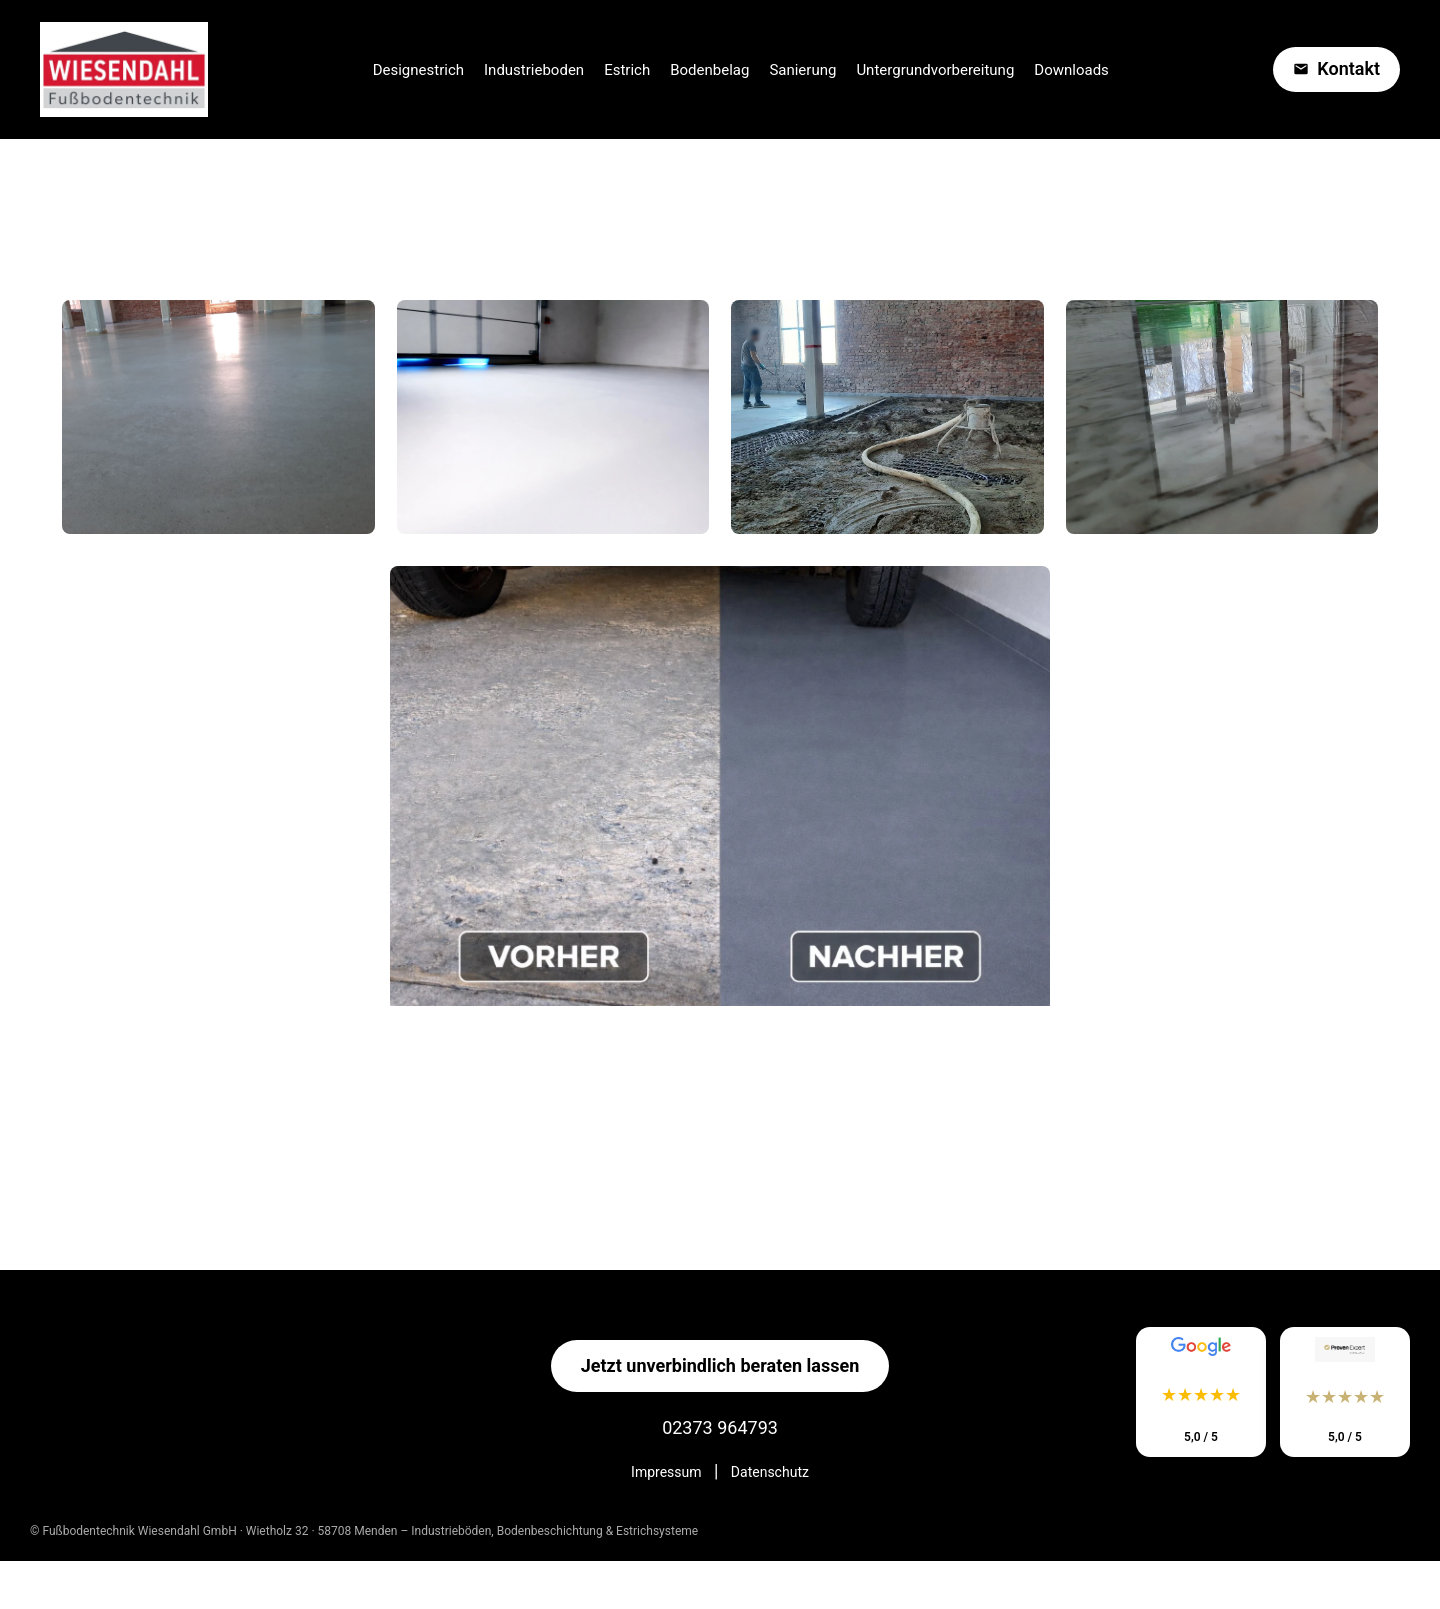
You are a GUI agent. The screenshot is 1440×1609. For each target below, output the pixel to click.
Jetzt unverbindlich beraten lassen (720, 1365)
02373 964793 (720, 1427)
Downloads (1071, 70)
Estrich (627, 70)
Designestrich (418, 70)
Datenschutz (770, 1472)
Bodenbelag (709, 70)
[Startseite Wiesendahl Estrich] (124, 69)
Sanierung (802, 70)
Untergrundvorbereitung (935, 70)
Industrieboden (534, 70)
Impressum (666, 1472)
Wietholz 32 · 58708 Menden (323, 1531)
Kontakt (1336, 68)
